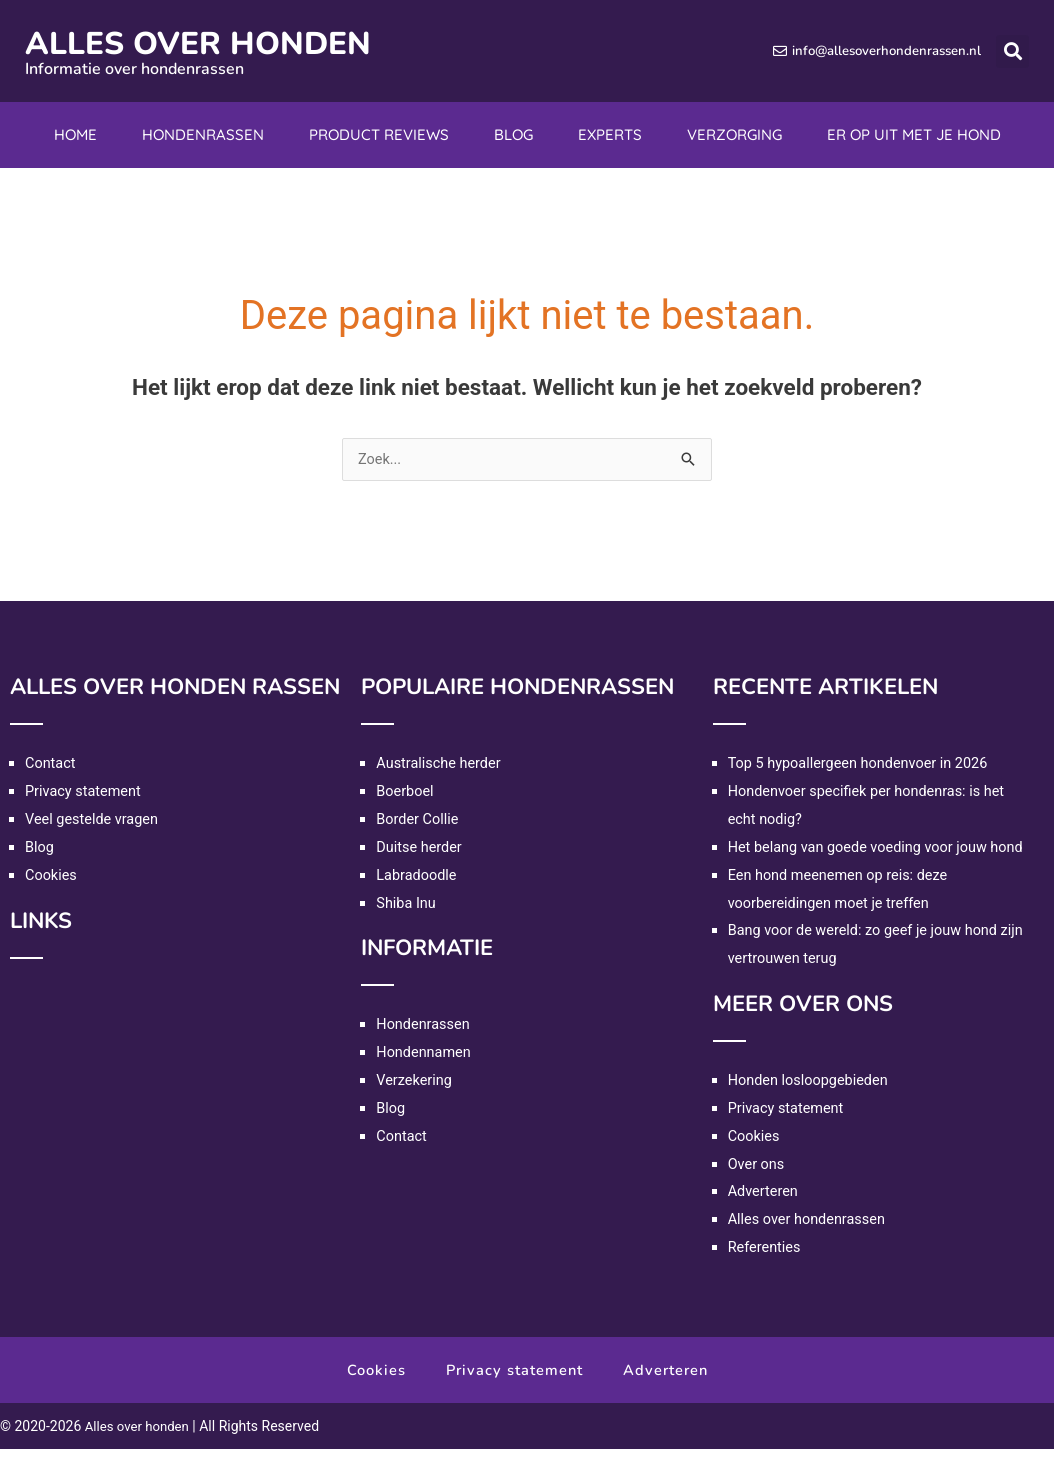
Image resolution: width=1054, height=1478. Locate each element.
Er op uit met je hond (914, 134)
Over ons (757, 1192)
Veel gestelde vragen (94, 820)
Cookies (52, 876)
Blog (513, 134)
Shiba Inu (407, 904)
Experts (610, 134)
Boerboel (406, 792)
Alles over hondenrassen (809, 1248)
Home (75, 134)
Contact (51, 764)
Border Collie (418, 820)
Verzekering (415, 1081)
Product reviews (379, 134)
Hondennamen (425, 1053)
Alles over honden (223, 42)
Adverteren (764, 1220)
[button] (1012, 51)
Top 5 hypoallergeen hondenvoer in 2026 (863, 764)
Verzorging (734, 134)
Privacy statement (85, 792)
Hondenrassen (203, 134)
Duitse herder (420, 848)
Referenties (766, 1276)
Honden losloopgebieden (811, 1109)
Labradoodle (417, 876)
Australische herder (440, 764)
